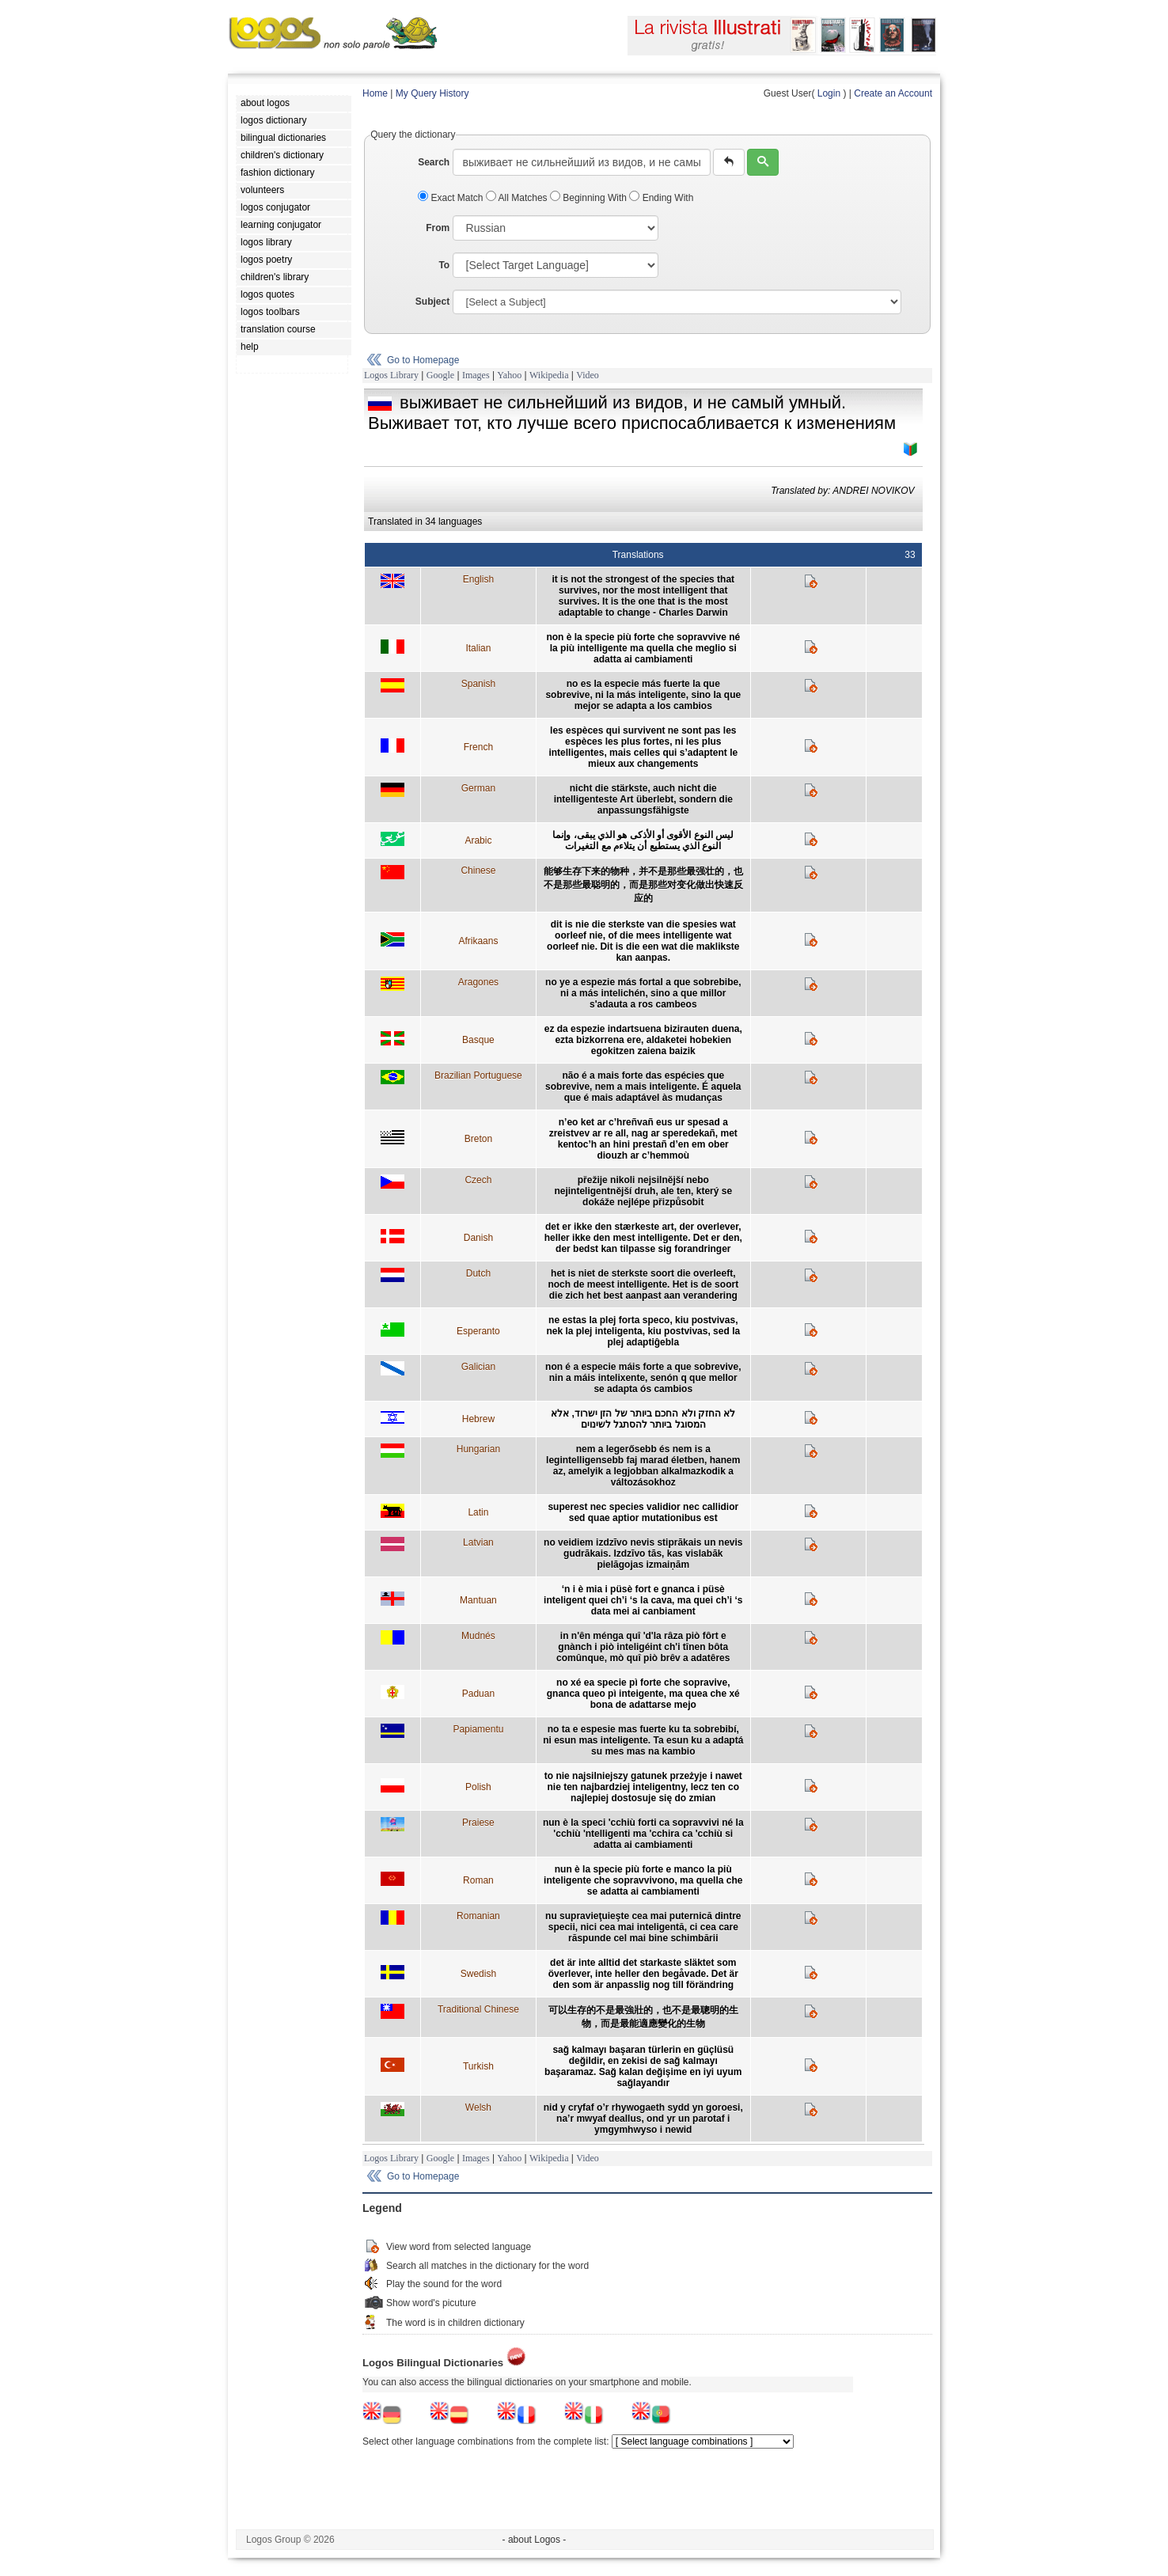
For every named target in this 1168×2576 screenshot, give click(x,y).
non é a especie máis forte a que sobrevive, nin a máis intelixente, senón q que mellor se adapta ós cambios (643, 1377)
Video (587, 375)
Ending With (661, 197)
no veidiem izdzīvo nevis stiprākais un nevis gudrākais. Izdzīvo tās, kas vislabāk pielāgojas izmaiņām (643, 1553)
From (437, 227)
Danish (478, 1237)
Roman (478, 1880)
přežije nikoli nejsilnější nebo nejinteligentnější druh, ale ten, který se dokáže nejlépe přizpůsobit (643, 1191)
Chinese (478, 870)
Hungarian (478, 1449)
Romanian (478, 1916)
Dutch (478, 1273)
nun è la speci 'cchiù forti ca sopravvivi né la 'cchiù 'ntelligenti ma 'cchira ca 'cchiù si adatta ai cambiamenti (643, 1833)
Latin (478, 1512)
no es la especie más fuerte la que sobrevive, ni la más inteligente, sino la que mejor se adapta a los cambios (643, 694)
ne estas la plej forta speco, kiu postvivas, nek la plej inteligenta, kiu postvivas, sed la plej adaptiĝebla (643, 1331)
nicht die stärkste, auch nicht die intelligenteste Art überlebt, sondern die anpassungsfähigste (643, 799)
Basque (478, 1039)
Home (375, 93)
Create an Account (893, 93)
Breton (478, 1138)
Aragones (478, 982)
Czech (478, 1180)
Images (476, 375)
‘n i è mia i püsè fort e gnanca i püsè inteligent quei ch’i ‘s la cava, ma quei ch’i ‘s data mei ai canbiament (643, 1600)
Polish (478, 1787)
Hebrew (478, 1419)
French (478, 747)
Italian (478, 648)
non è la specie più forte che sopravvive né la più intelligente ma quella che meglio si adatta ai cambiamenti (643, 648)
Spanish (478, 683)
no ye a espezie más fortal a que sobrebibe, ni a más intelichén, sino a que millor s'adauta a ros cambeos (643, 993)
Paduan (478, 1693)
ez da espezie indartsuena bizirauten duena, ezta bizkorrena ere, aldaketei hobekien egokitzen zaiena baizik (643, 1040)
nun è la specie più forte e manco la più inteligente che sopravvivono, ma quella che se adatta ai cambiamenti (643, 1880)
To (443, 265)
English (478, 579)
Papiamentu (478, 1729)
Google (440, 375)
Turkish (478, 2066)
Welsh (478, 2107)
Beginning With (589, 197)
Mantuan (478, 1600)
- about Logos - (534, 2539)
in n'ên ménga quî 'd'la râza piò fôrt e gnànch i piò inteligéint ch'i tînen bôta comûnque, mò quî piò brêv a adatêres (643, 1647)
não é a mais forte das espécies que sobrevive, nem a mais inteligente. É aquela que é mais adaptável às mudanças (643, 1086)
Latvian (478, 1542)
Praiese (478, 1822)
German (478, 788)
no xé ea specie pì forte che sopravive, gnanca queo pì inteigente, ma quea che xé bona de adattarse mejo (643, 1693)
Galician (478, 1366)
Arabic (478, 840)
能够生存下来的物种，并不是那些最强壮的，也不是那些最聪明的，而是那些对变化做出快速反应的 (643, 885)
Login (828, 93)
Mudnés (478, 1635)
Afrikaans (478, 941)
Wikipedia (549, 375)
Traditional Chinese (478, 2009)
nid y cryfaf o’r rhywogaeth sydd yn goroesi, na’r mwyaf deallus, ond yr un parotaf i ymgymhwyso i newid (643, 2118)
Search (433, 162)
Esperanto (478, 1331)
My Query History (432, 93)
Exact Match (452, 197)
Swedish (478, 1973)
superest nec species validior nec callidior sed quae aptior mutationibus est (643, 1512)
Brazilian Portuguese (478, 1075)
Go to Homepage (423, 360)
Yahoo (509, 375)
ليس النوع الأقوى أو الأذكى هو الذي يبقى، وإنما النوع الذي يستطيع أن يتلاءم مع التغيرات (643, 840)
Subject (432, 301)
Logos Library (391, 375)
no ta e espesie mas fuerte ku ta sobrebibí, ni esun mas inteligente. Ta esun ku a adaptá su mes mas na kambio (643, 1740)
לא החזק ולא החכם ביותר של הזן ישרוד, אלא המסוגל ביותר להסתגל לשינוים (643, 1419)
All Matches (518, 197)
